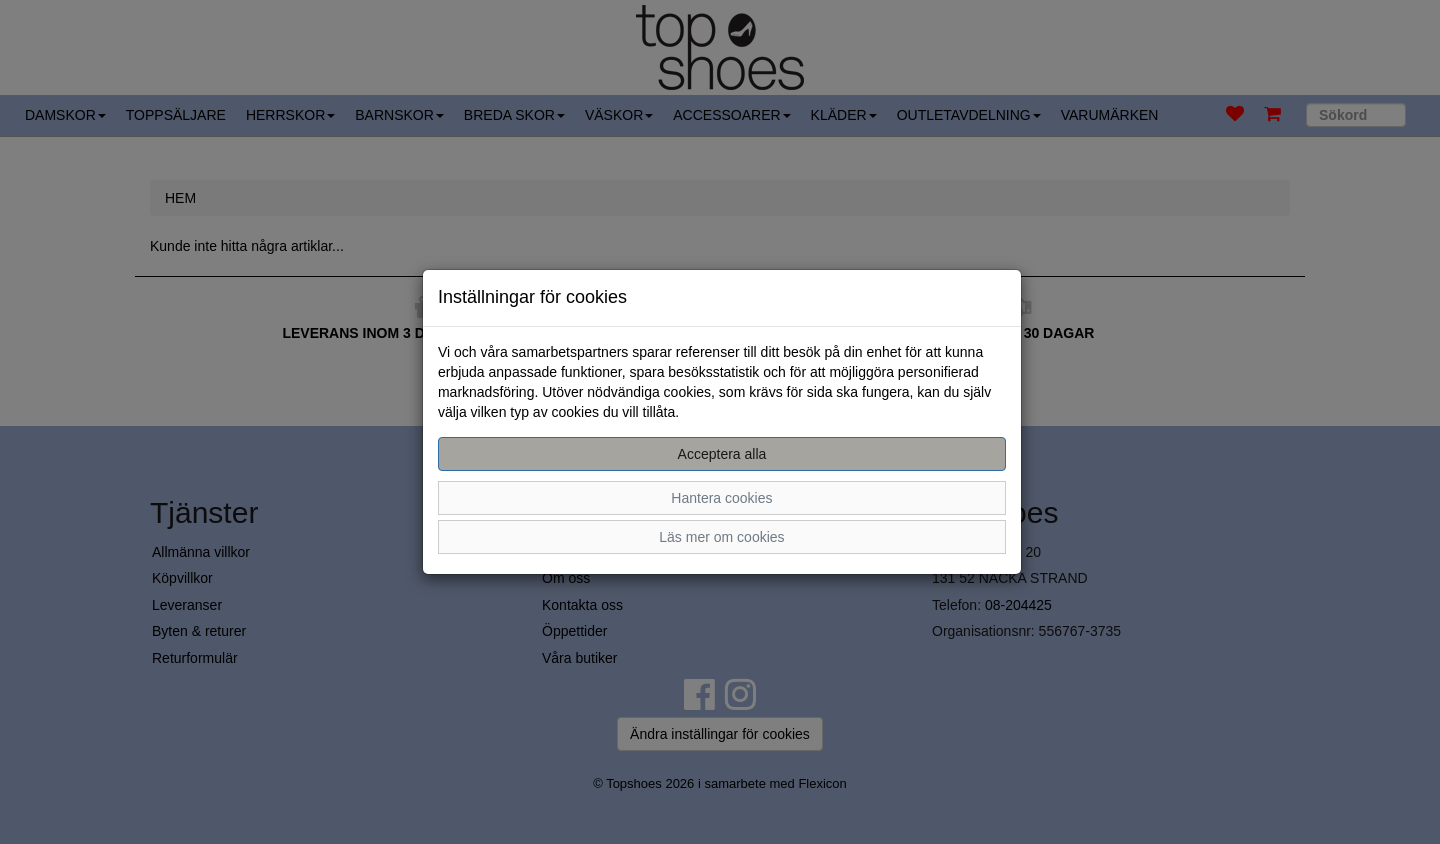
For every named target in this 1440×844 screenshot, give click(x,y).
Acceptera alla (722, 454)
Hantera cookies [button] (721, 498)
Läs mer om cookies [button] (721, 537)
